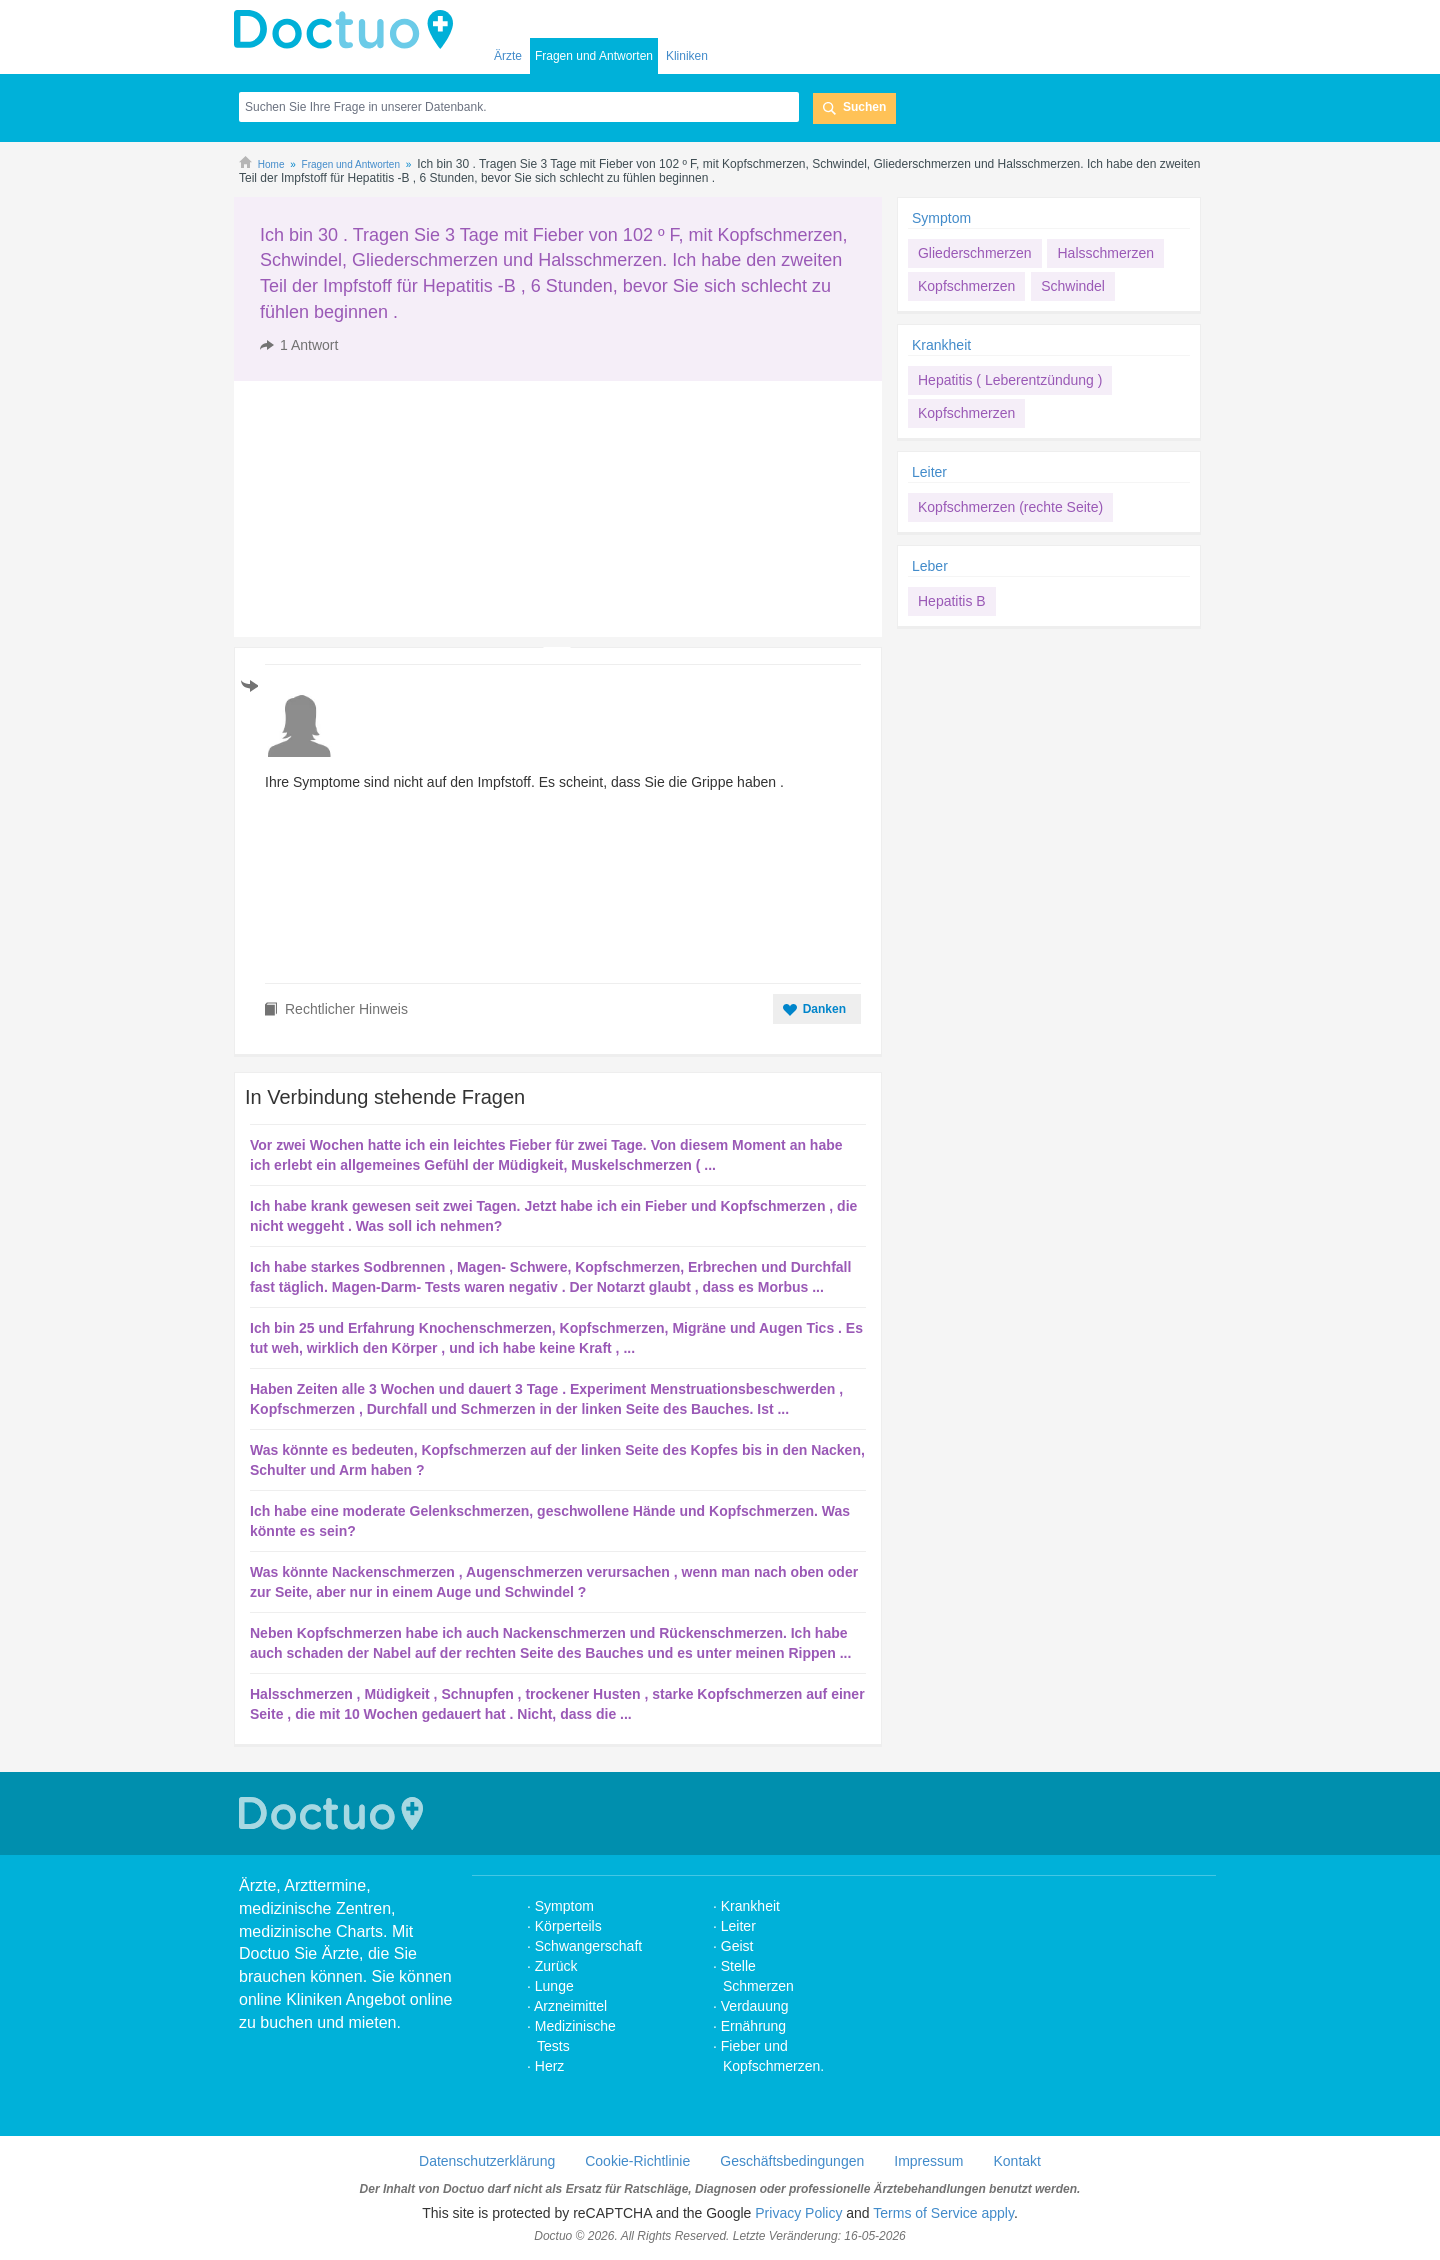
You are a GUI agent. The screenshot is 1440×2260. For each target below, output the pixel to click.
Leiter (929, 472)
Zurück (556, 1966)
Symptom (941, 218)
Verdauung (755, 2006)
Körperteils (568, 1926)
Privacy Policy (798, 2213)
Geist (737, 1946)
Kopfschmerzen (966, 286)
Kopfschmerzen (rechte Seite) (1010, 507)
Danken (824, 1009)
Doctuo (349, 30)
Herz (551, 2066)
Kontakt (1016, 2161)
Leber (930, 566)
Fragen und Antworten (594, 56)
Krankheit (941, 345)
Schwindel (1073, 286)
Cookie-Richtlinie (637, 2161)
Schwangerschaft (588, 1946)
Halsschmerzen (1105, 253)
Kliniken (687, 56)
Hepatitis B (952, 601)
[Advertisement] (387, 509)
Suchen (864, 107)
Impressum (928, 2161)
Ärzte (508, 56)
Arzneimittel (570, 2006)
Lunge (554, 1986)
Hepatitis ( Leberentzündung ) (1010, 380)
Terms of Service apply (943, 2213)
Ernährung (753, 2026)
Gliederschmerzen (975, 253)
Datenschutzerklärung (487, 2161)
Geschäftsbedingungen (792, 2161)
